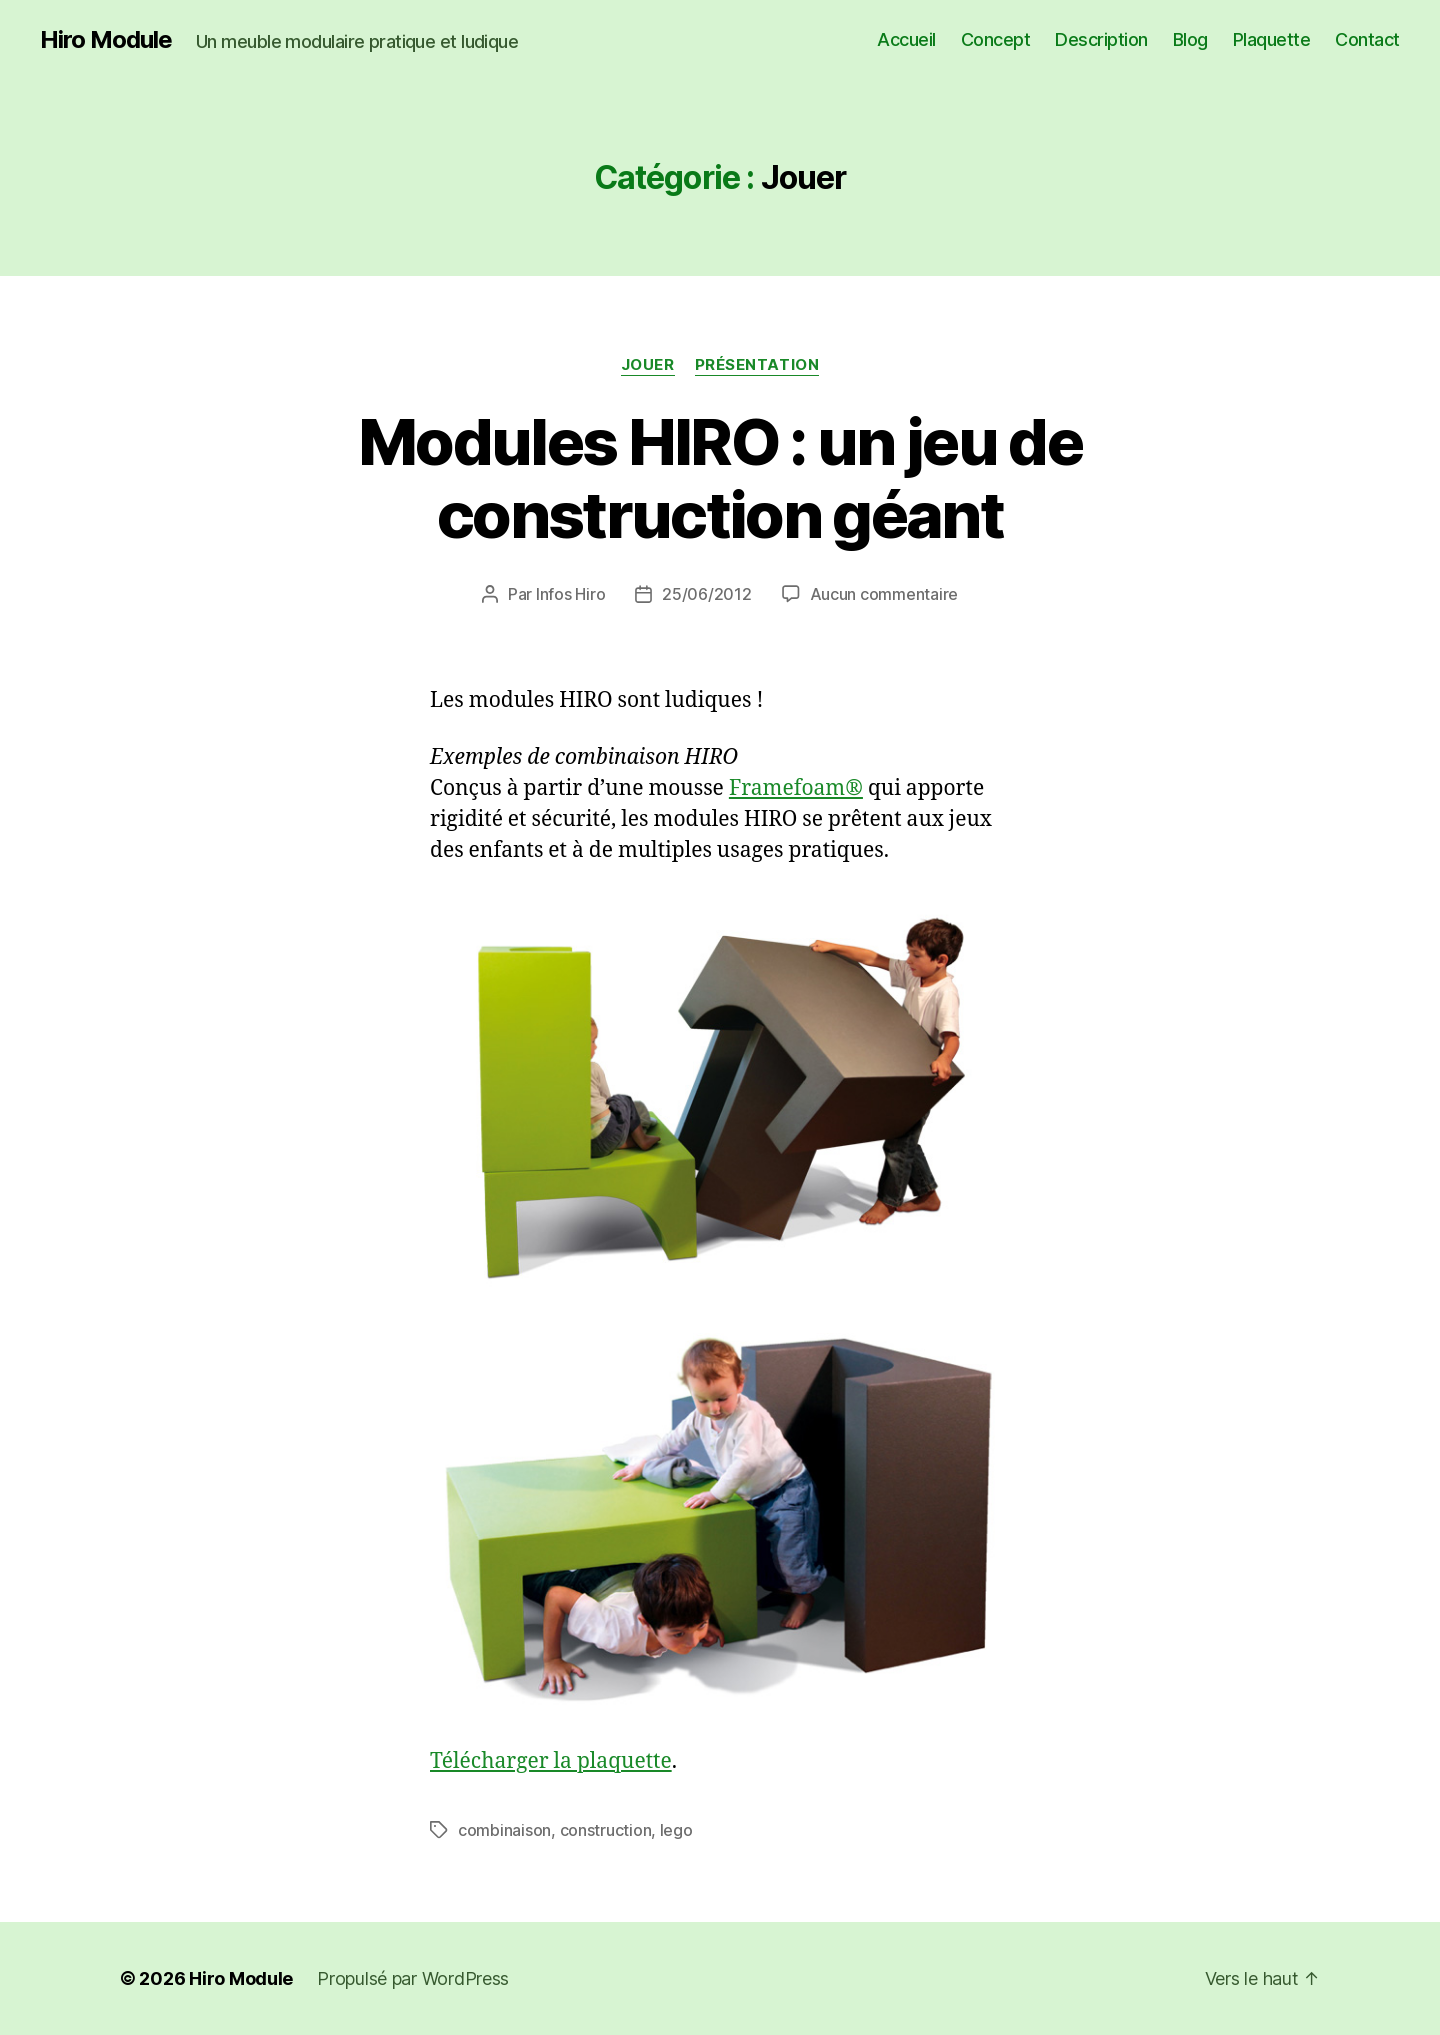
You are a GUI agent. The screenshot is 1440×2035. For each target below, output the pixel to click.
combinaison (504, 1830)
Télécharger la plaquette (551, 1761)
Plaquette (1272, 39)
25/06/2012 (706, 594)
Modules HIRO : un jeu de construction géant (720, 478)
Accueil (906, 39)
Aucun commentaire (884, 594)
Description (1101, 39)
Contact (1367, 39)
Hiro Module (106, 40)
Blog (1190, 39)
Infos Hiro (570, 594)
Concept (996, 39)
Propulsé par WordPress (413, 1978)
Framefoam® (796, 788)
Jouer (648, 365)
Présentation (757, 365)
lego (676, 1830)
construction (606, 1830)
